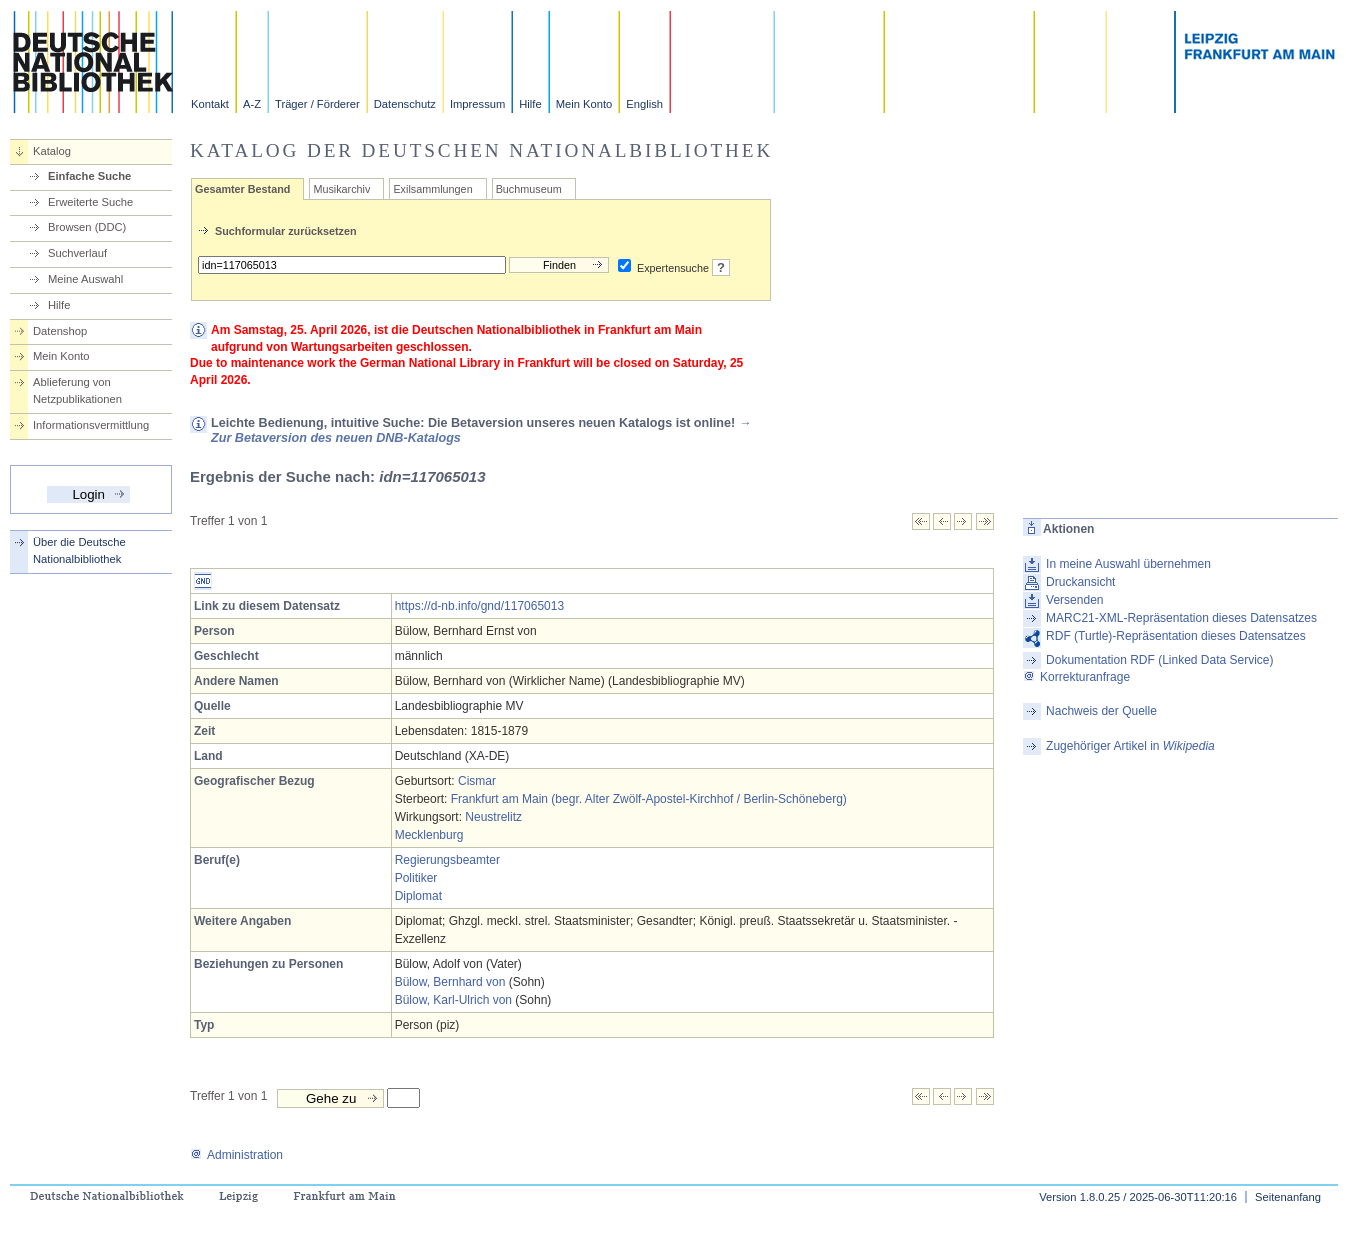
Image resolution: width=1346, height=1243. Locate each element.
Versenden (1074, 600)
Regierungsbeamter (447, 860)
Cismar (477, 781)
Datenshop (60, 331)
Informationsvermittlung (91, 425)
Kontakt (210, 104)
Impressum (477, 104)
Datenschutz (405, 104)
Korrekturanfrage (1076, 677)
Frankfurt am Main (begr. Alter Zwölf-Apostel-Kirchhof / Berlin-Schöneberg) (649, 799)
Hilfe (530, 104)
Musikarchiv (341, 189)
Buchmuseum (529, 189)
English (644, 104)
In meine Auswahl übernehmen (1128, 564)
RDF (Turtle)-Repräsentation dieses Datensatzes (1176, 636)
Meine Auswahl (85, 279)
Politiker (416, 878)
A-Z (252, 104)
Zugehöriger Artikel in (1130, 746)
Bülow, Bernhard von (450, 982)
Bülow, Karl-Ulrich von (453, 1000)
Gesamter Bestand (242, 189)
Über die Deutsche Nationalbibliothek (79, 550)
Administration (236, 1155)
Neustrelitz (493, 817)
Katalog (52, 151)
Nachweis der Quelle (1101, 711)
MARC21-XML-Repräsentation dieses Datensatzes (1181, 618)
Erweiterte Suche (90, 202)
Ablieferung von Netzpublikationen (77, 390)
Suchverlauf (77, 253)
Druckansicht (1080, 582)
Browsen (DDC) (87, 227)
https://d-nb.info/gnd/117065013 (479, 606)
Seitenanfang (1288, 1197)
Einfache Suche (89, 176)
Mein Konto (584, 104)
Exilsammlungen (432, 189)
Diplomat (418, 896)
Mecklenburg (429, 835)
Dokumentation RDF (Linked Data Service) (1159, 660)
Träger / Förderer (317, 104)
